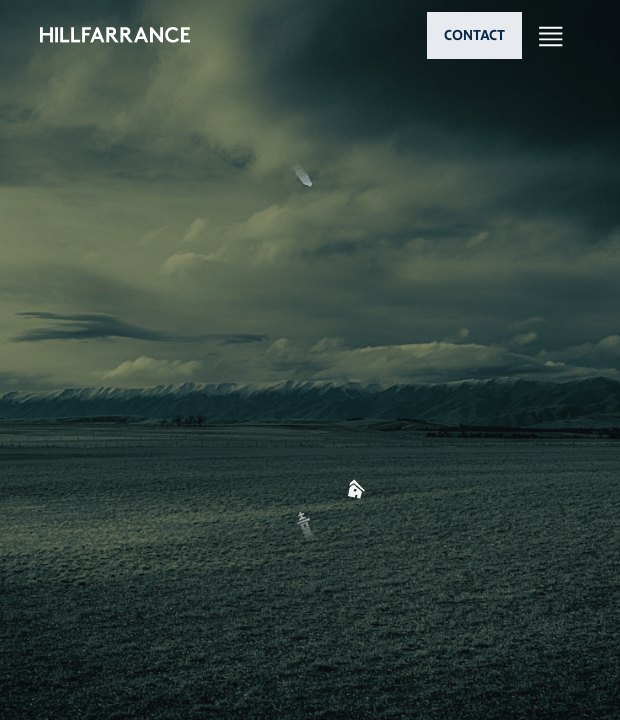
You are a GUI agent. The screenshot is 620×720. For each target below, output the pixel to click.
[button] (310, 342)
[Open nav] (551, 35)
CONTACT (474, 35)
